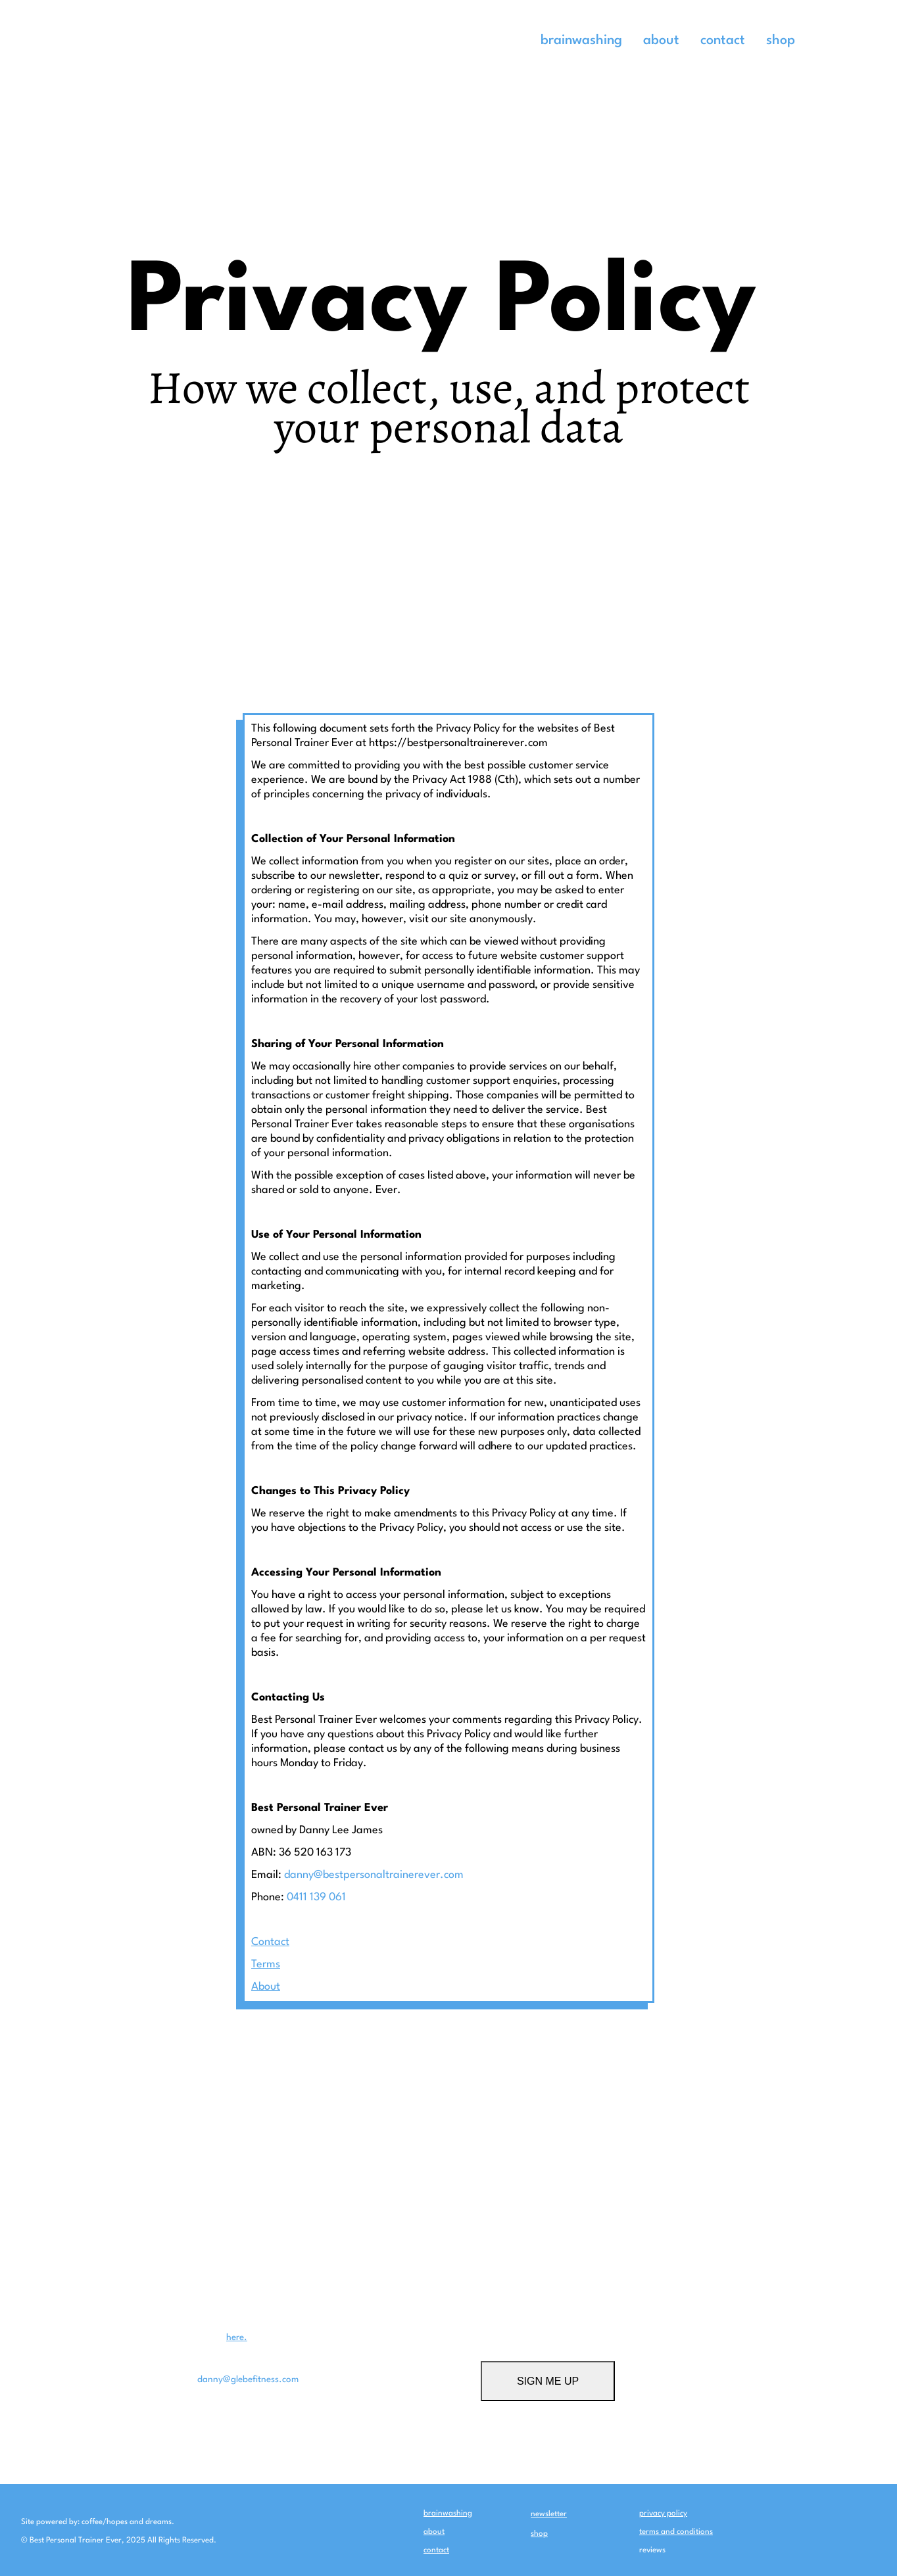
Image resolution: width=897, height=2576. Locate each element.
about (661, 40)
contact (722, 40)
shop (780, 40)
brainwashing (581, 40)
